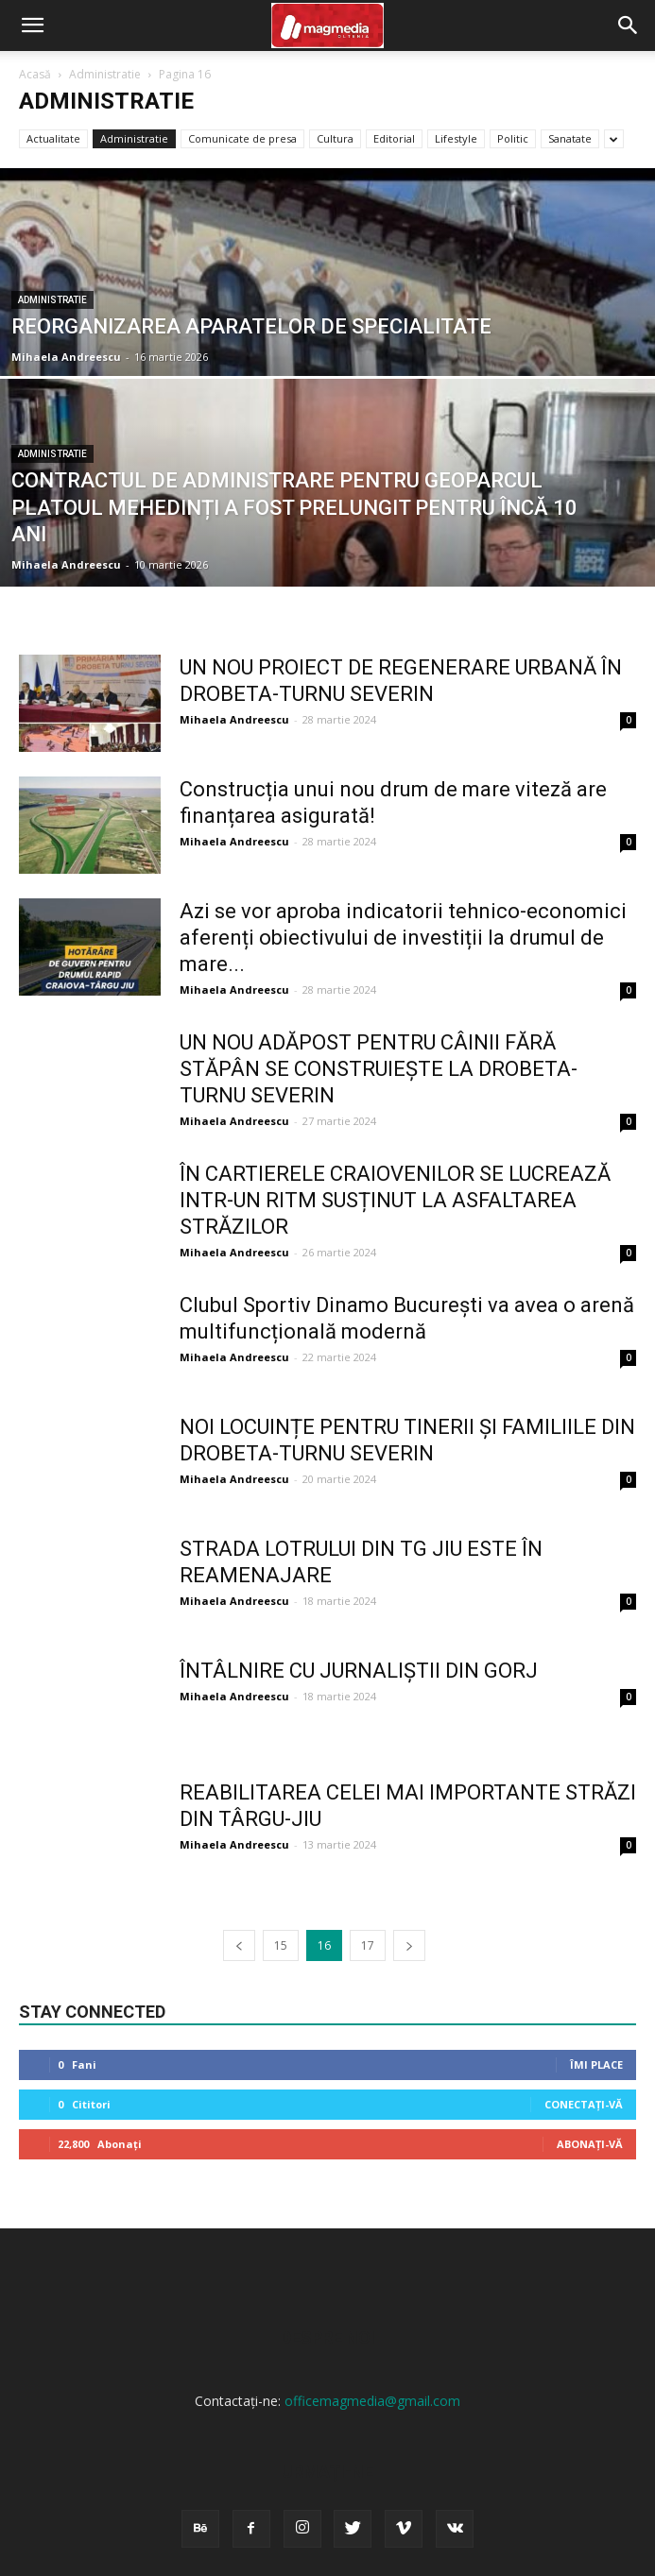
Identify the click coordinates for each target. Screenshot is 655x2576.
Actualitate (53, 138)
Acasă (35, 74)
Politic (512, 138)
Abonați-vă (590, 2144)
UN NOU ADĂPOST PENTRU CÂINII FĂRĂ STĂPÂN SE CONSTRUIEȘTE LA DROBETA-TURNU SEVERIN (378, 1069)
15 (280, 1945)
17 (367, 1945)
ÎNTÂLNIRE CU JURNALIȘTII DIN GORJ (359, 1670)
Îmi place (596, 2064)
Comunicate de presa (242, 138)
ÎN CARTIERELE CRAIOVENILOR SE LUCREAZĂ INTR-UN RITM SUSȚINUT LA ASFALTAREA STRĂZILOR (395, 1200)
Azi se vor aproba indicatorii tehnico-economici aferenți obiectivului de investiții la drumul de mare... (403, 937)
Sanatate (570, 138)
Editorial (394, 138)
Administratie (105, 74)
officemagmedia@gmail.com (372, 2401)
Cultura (335, 138)
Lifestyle (456, 138)
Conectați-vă (583, 2104)
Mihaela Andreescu (66, 357)
